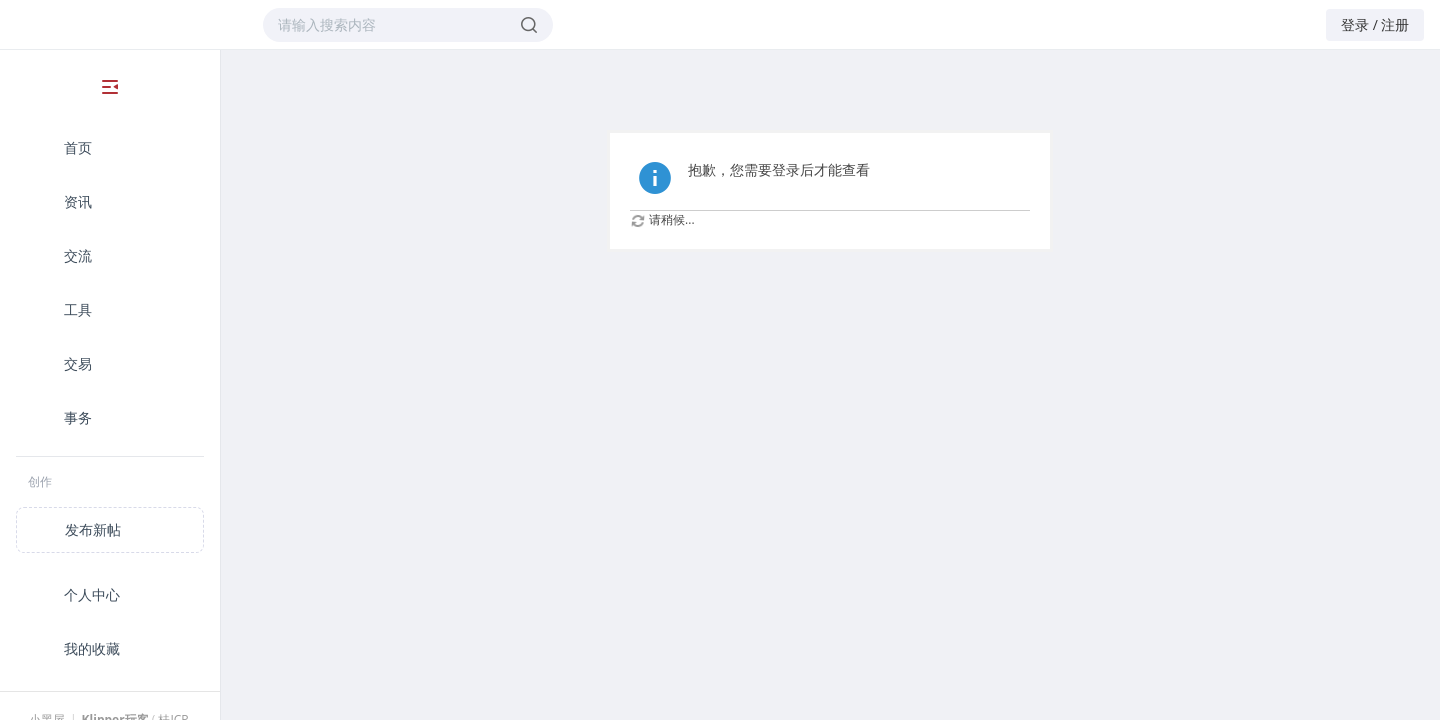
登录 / (1359, 24)
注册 (1395, 24)
